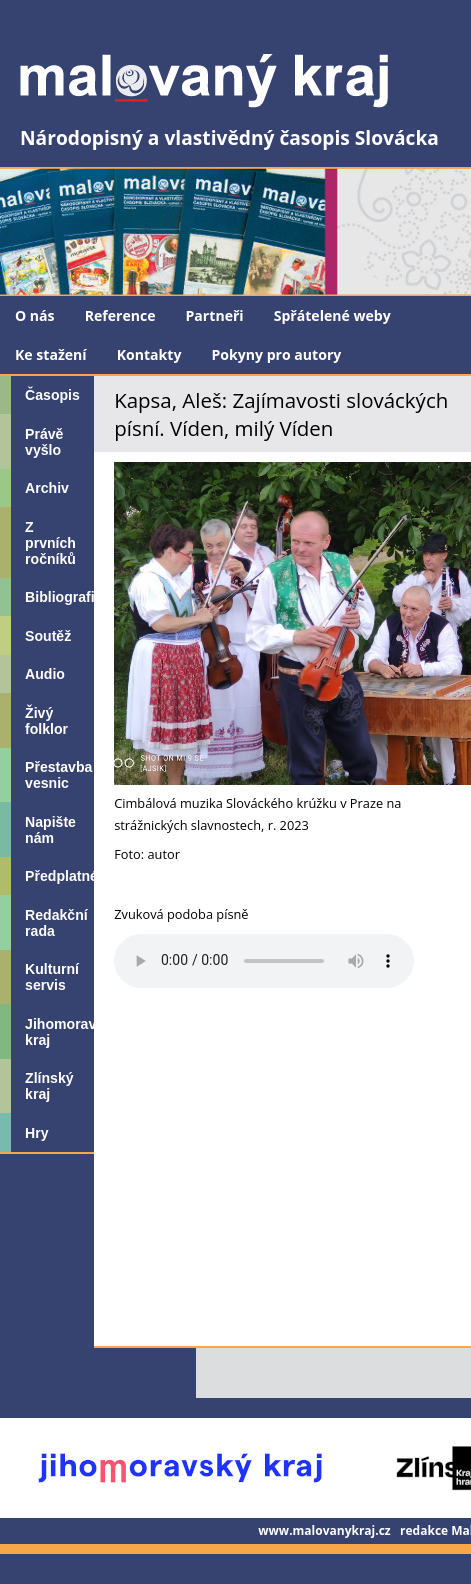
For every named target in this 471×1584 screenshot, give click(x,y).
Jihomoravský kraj (59, 1032)
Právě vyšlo (44, 442)
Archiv (47, 488)
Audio (45, 674)
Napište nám (50, 830)
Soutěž (48, 636)
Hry (36, 1133)
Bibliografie (59, 597)
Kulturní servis (52, 977)
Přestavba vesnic (58, 775)
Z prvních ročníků (50, 543)
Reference (120, 315)
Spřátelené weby (332, 315)
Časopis (52, 395)
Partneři (215, 315)
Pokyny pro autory (276, 354)
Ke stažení (51, 354)
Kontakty (149, 354)
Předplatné (59, 876)
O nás (35, 315)
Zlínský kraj (49, 1086)
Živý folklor (46, 721)
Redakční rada (56, 923)
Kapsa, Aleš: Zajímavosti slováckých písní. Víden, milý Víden (281, 414)
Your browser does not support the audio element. (264, 961)
